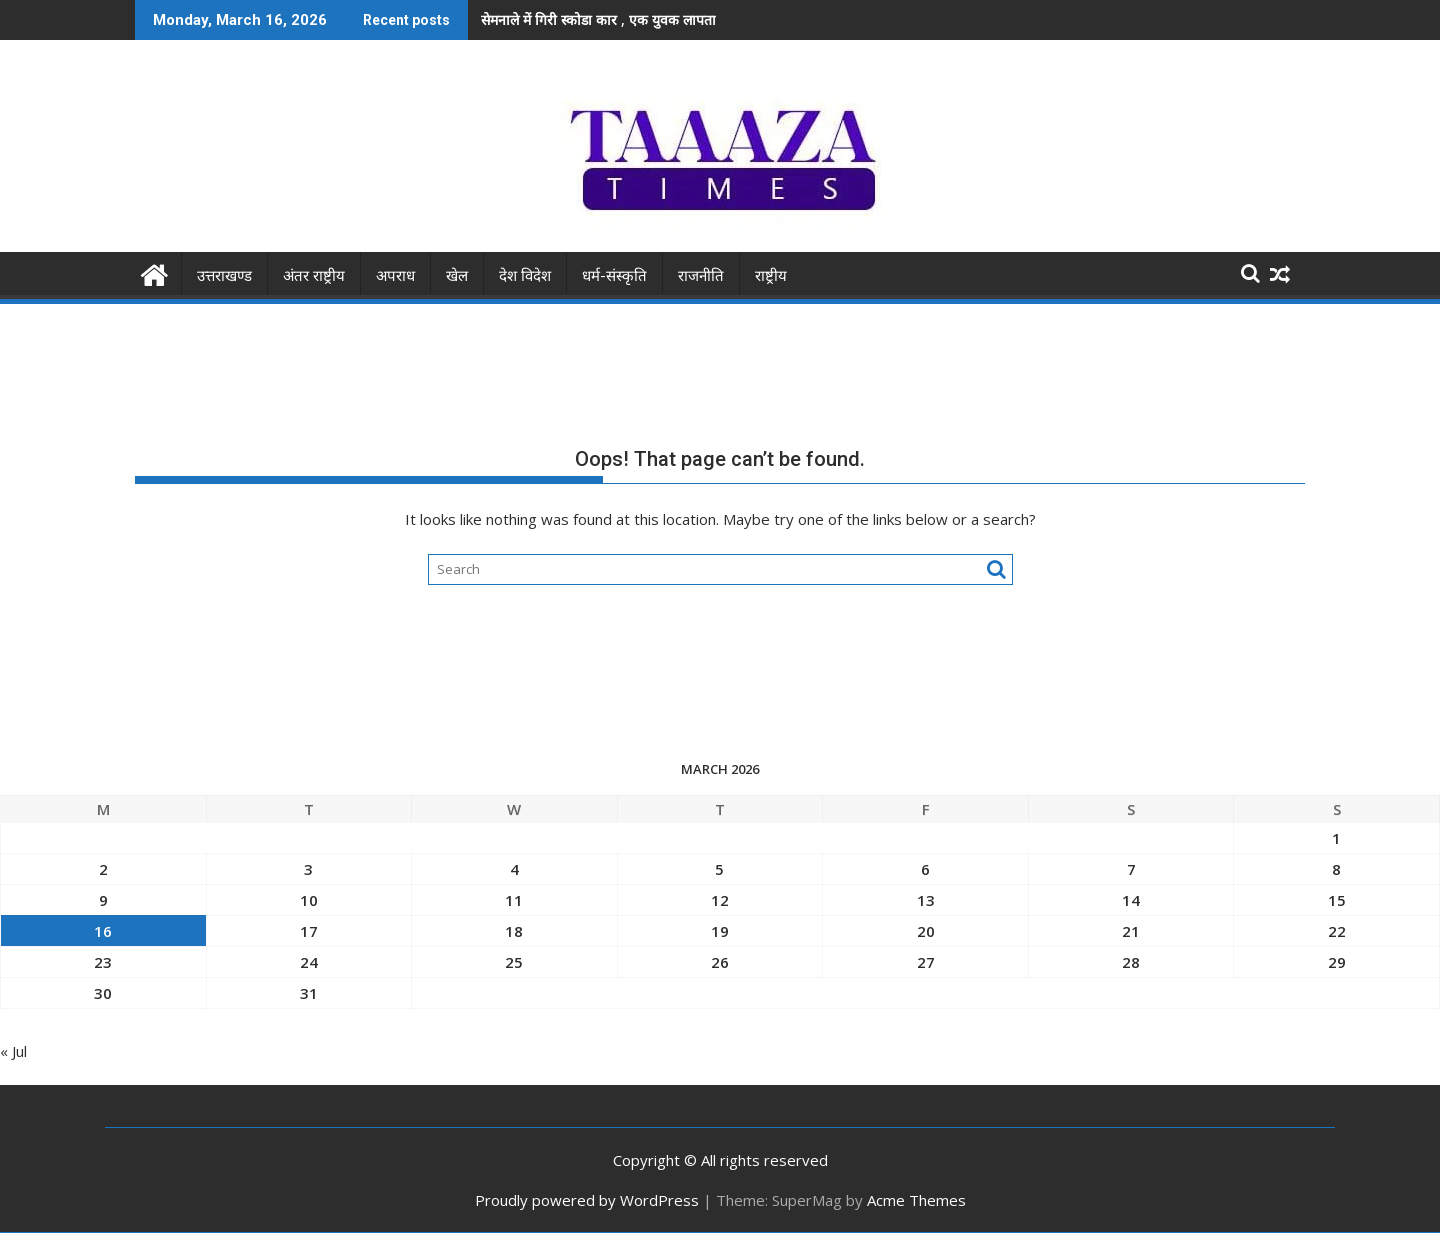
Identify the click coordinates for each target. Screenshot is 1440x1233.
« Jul (13, 1051)
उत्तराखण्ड (224, 276)
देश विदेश (525, 276)
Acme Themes (916, 1200)
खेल (457, 276)
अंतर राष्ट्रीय (314, 276)
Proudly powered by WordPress (587, 1200)
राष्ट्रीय (771, 276)
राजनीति (701, 276)
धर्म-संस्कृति (614, 276)
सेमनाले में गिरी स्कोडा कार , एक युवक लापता (598, 19)
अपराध (395, 276)
